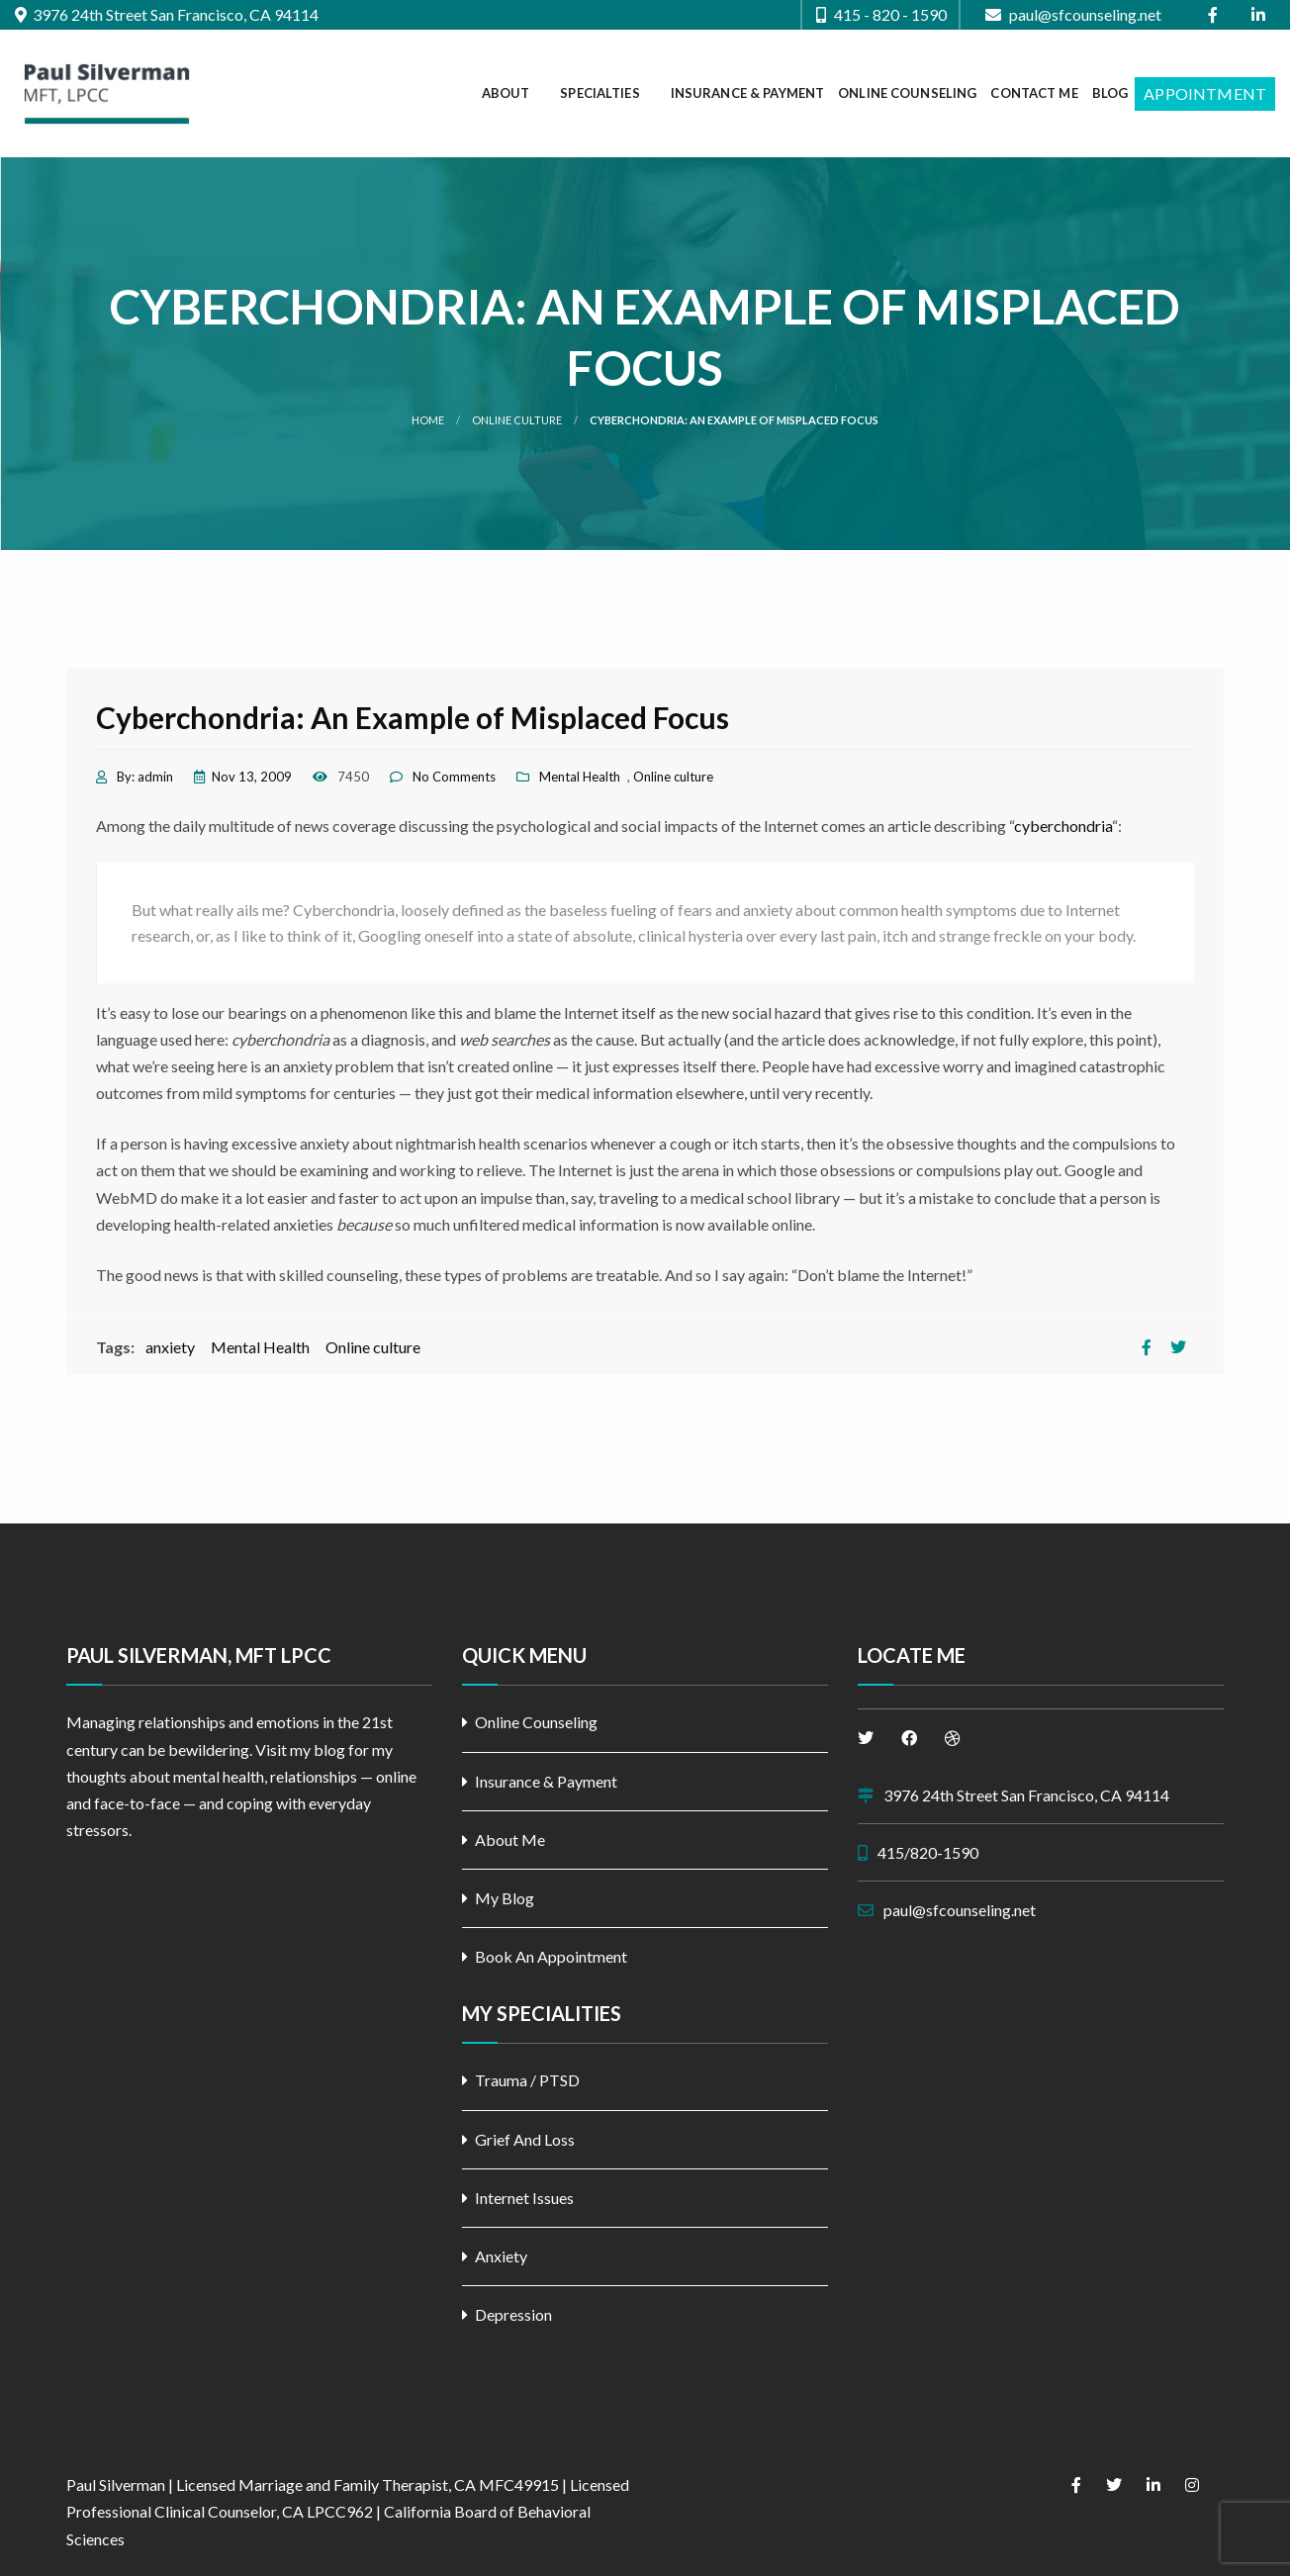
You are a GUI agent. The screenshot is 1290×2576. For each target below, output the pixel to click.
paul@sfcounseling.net (1073, 15)
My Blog (504, 1897)
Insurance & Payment (747, 93)
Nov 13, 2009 (252, 776)
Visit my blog (300, 1749)
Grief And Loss (525, 2139)
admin (155, 776)
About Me (510, 1839)
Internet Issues (524, 2197)
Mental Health (579, 776)
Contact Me (1033, 93)
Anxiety (501, 2256)
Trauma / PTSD (527, 2079)
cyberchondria (1063, 825)
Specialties (599, 93)
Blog (1110, 93)
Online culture (517, 420)
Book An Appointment (551, 1956)
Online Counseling (907, 93)
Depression (513, 2314)
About (506, 93)
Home (428, 420)
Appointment (1205, 93)
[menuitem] (514, 94)
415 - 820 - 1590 (881, 15)
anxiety (170, 1346)
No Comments (454, 776)
